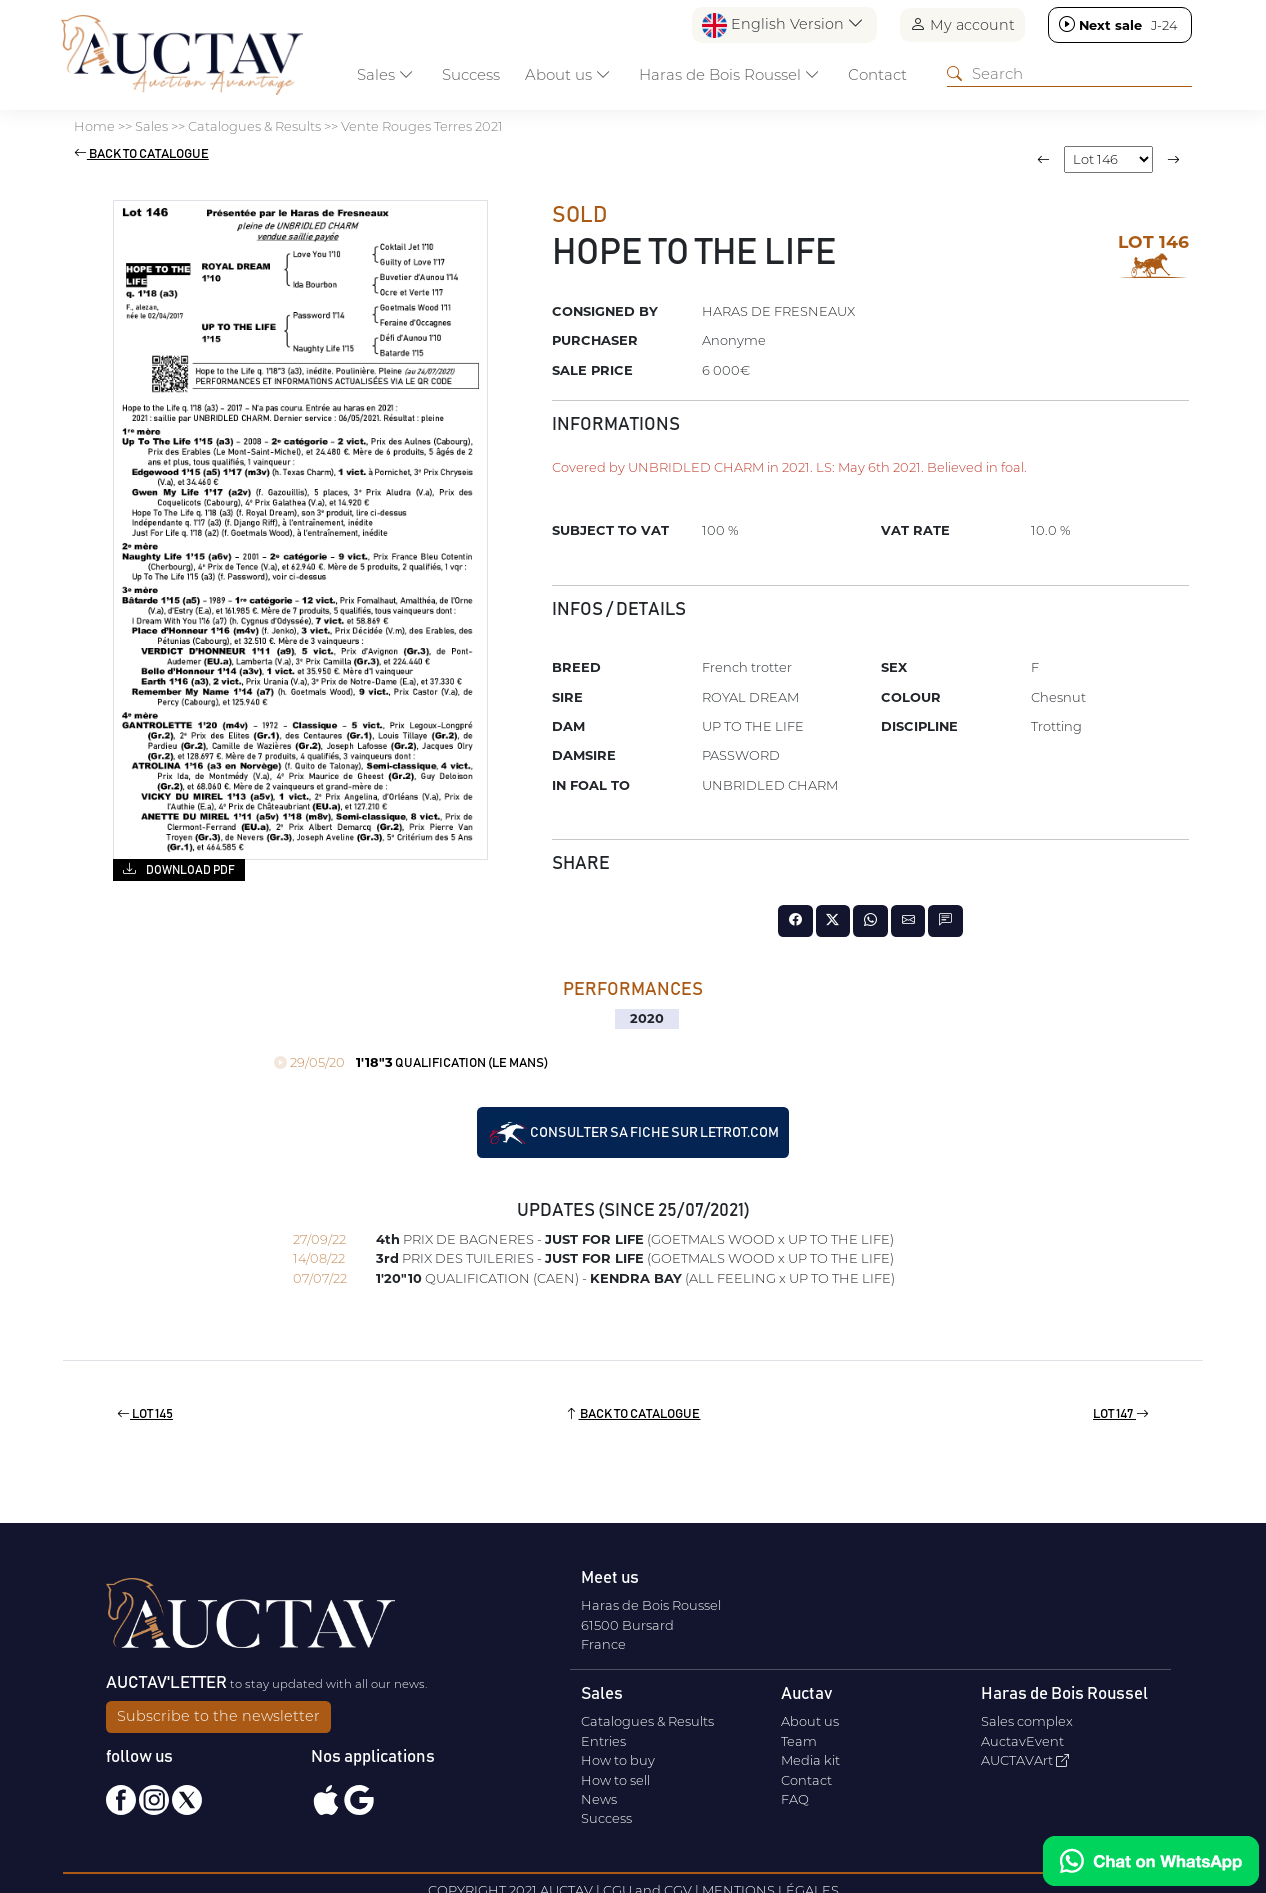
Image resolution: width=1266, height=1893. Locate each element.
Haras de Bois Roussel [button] (729, 74)
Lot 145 (145, 1414)
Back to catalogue (141, 154)
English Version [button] (783, 25)
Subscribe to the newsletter (218, 1716)
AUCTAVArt (1025, 1760)
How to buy (618, 1760)
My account (962, 24)
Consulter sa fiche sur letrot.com (633, 1133)
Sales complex (1027, 1721)
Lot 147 (1121, 1414)
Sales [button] (385, 74)
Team (799, 1741)
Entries (603, 1741)
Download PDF (178, 869)
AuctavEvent (1022, 1741)
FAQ (795, 1799)
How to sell (615, 1780)
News (599, 1799)
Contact (877, 74)
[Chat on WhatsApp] (1151, 1861)
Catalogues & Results (647, 1721)
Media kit (810, 1760)
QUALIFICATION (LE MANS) (411, 1063)
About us (810, 1721)
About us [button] (568, 74)
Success (471, 74)
